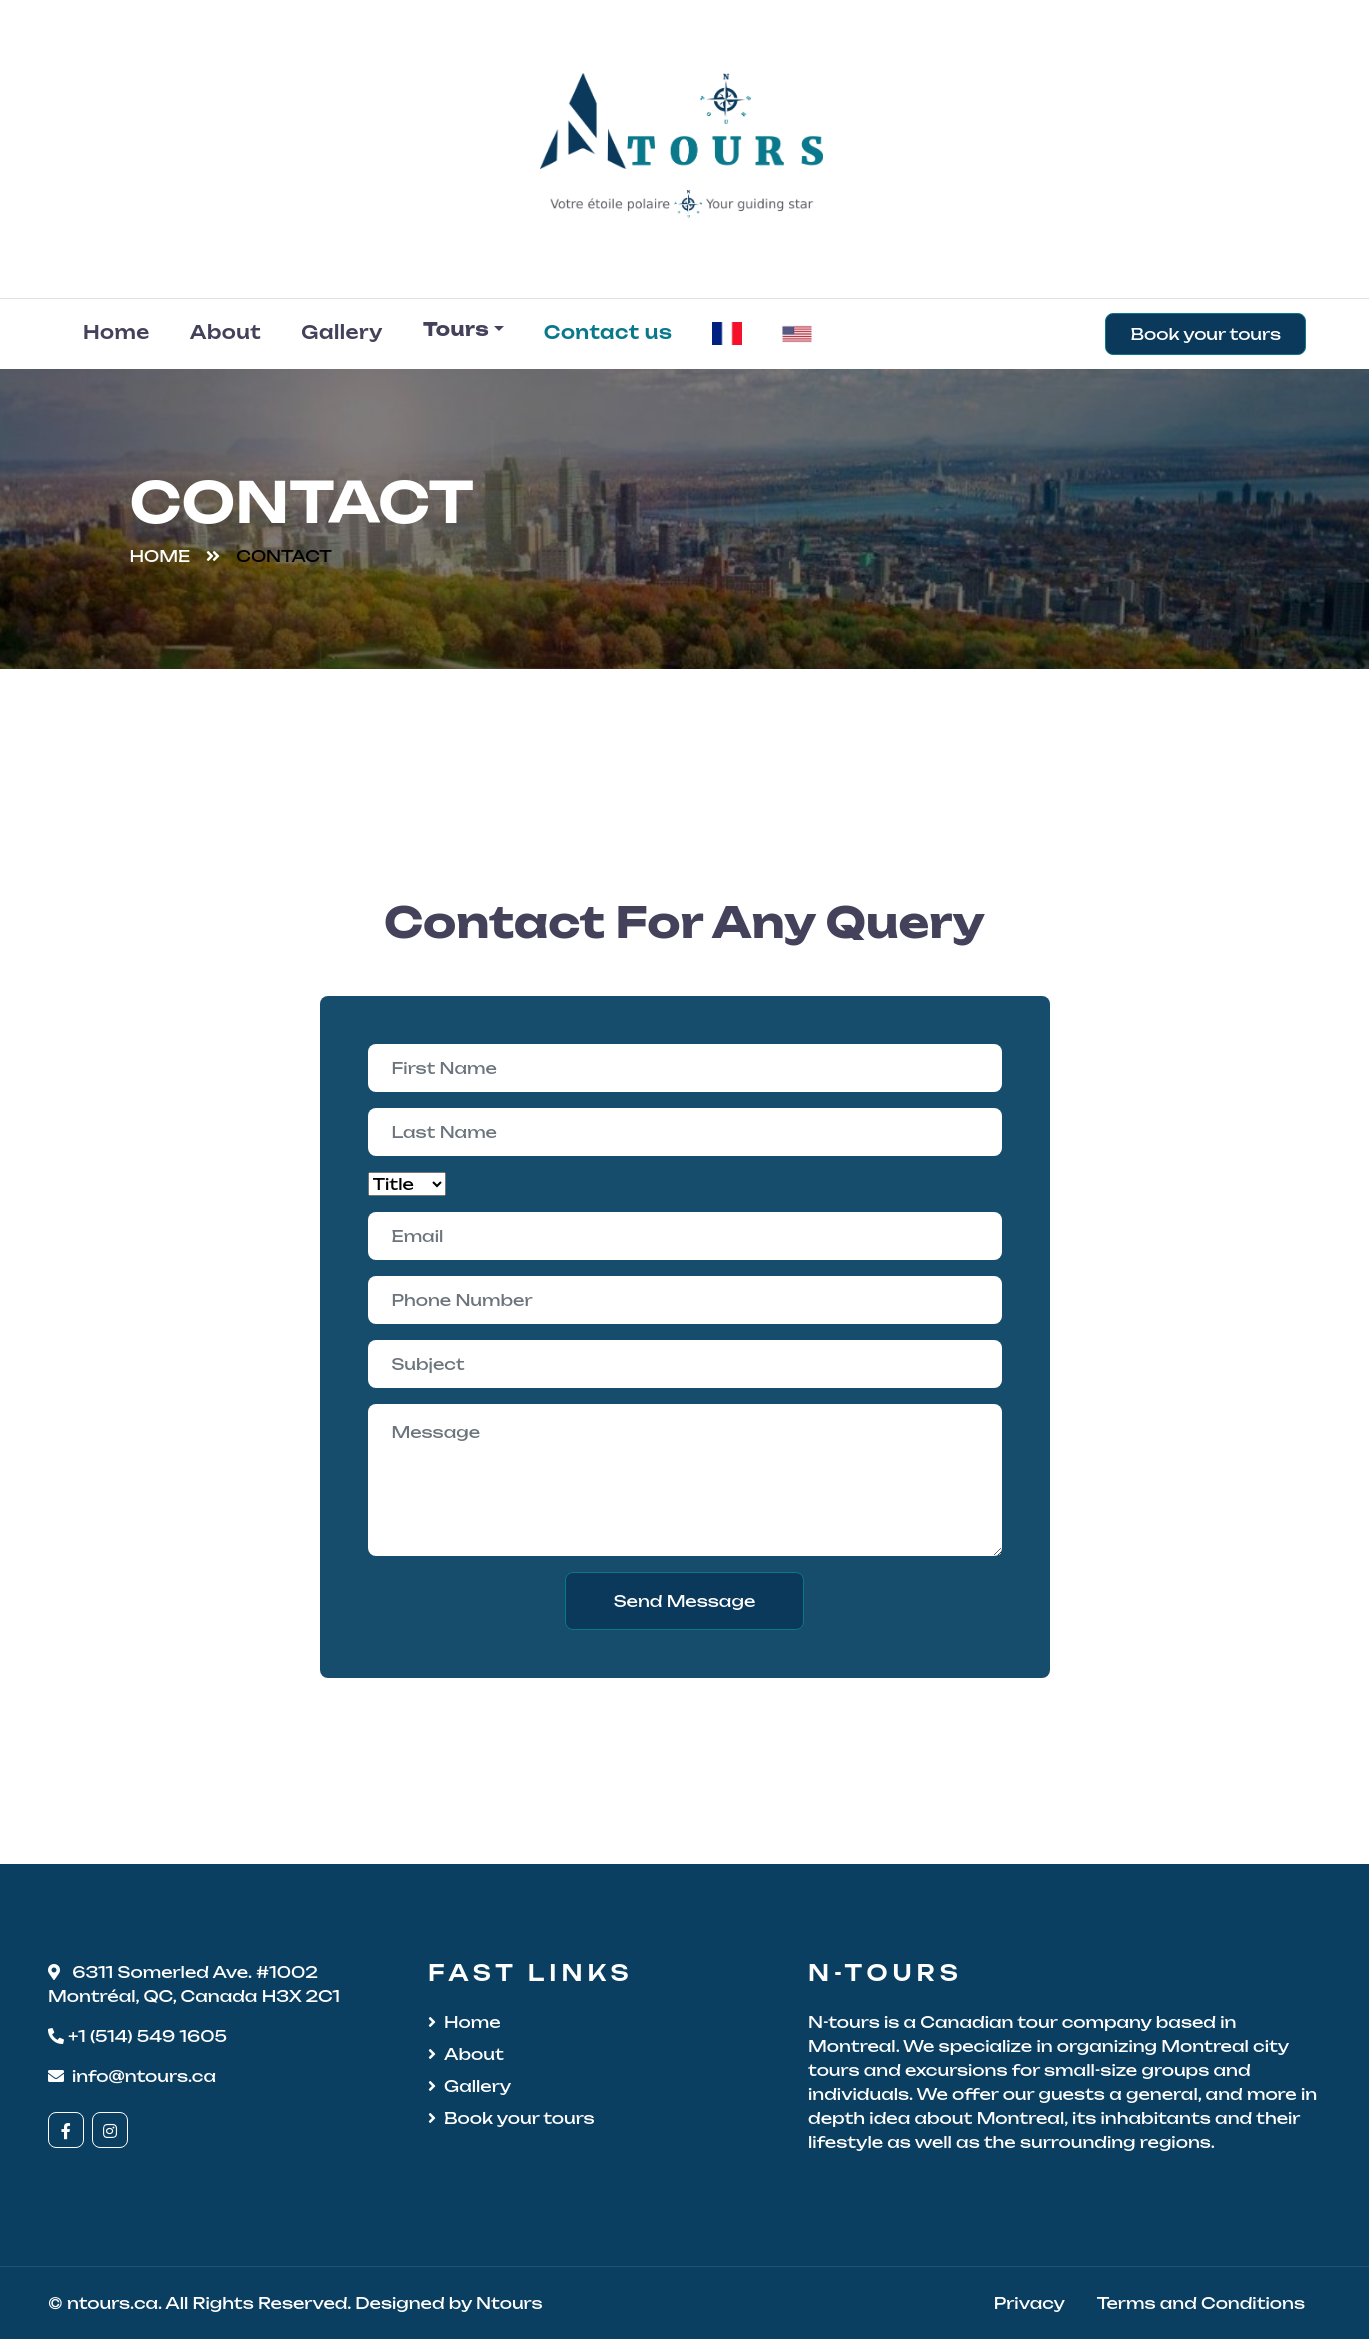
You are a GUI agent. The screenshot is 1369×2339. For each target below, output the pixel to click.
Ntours (509, 2303)
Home (116, 332)
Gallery (342, 332)
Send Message (685, 1601)
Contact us (608, 332)
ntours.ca (112, 2303)
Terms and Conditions (1201, 2303)
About (226, 332)
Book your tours (1205, 334)
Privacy (1029, 2303)
